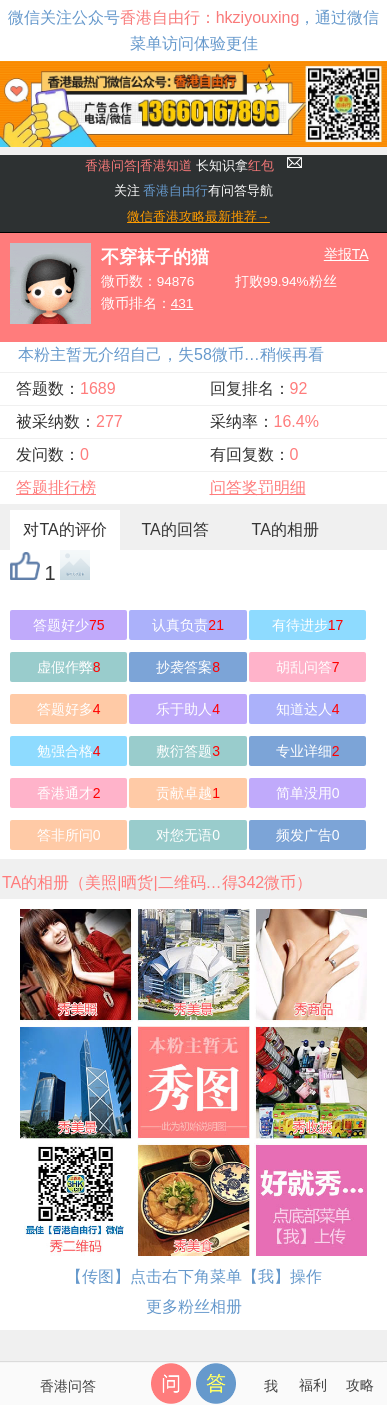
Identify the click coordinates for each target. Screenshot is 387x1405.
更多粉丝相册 (194, 1306)
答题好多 (69, 709)
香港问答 (68, 1386)
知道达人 (308, 709)
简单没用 (308, 793)
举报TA (346, 254)
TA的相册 (285, 529)
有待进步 (308, 625)
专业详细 (308, 751)
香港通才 (69, 793)
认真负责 (188, 625)
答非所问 (69, 835)
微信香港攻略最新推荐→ (198, 216)
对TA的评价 (64, 529)
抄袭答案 (188, 667)
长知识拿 (179, 165)
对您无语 (188, 835)
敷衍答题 (188, 751)
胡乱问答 (308, 667)
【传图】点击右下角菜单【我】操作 (194, 1276)
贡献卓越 (188, 793)
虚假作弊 (69, 667)
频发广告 (308, 835)
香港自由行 (175, 190)
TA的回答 (175, 529)
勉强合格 (69, 751)
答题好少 (69, 625)
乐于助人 (188, 709)
